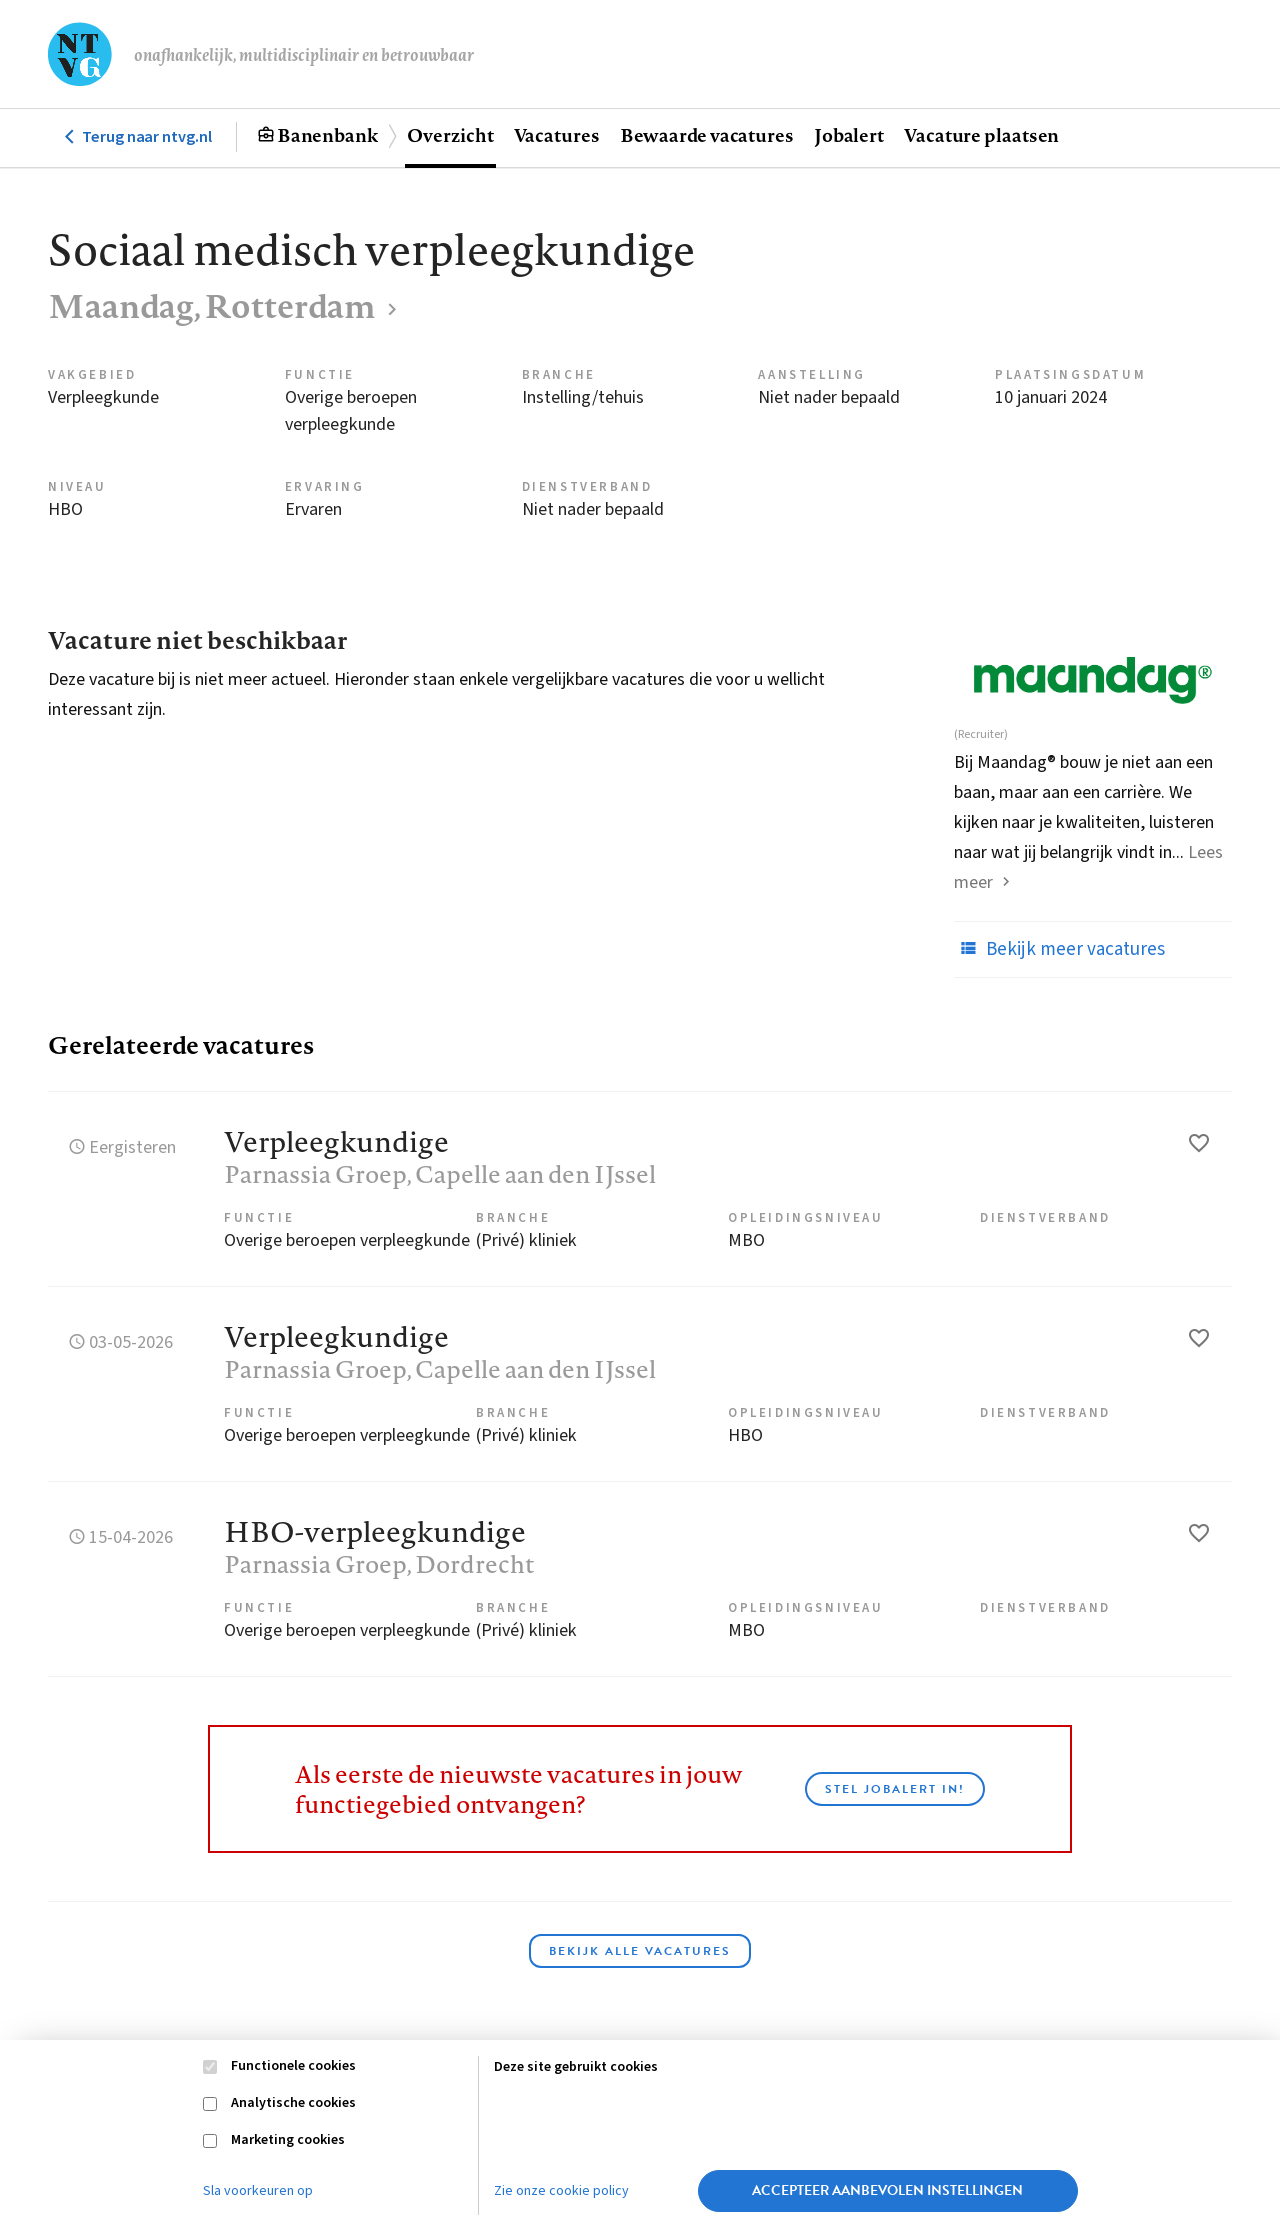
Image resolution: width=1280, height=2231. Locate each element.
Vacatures (557, 135)
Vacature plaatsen (981, 135)
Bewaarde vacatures (707, 135)
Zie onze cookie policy (561, 2191)
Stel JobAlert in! (895, 1789)
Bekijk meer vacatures (1059, 949)
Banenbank (327, 135)
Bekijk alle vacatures (640, 1951)
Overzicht (450, 135)
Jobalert (849, 135)
